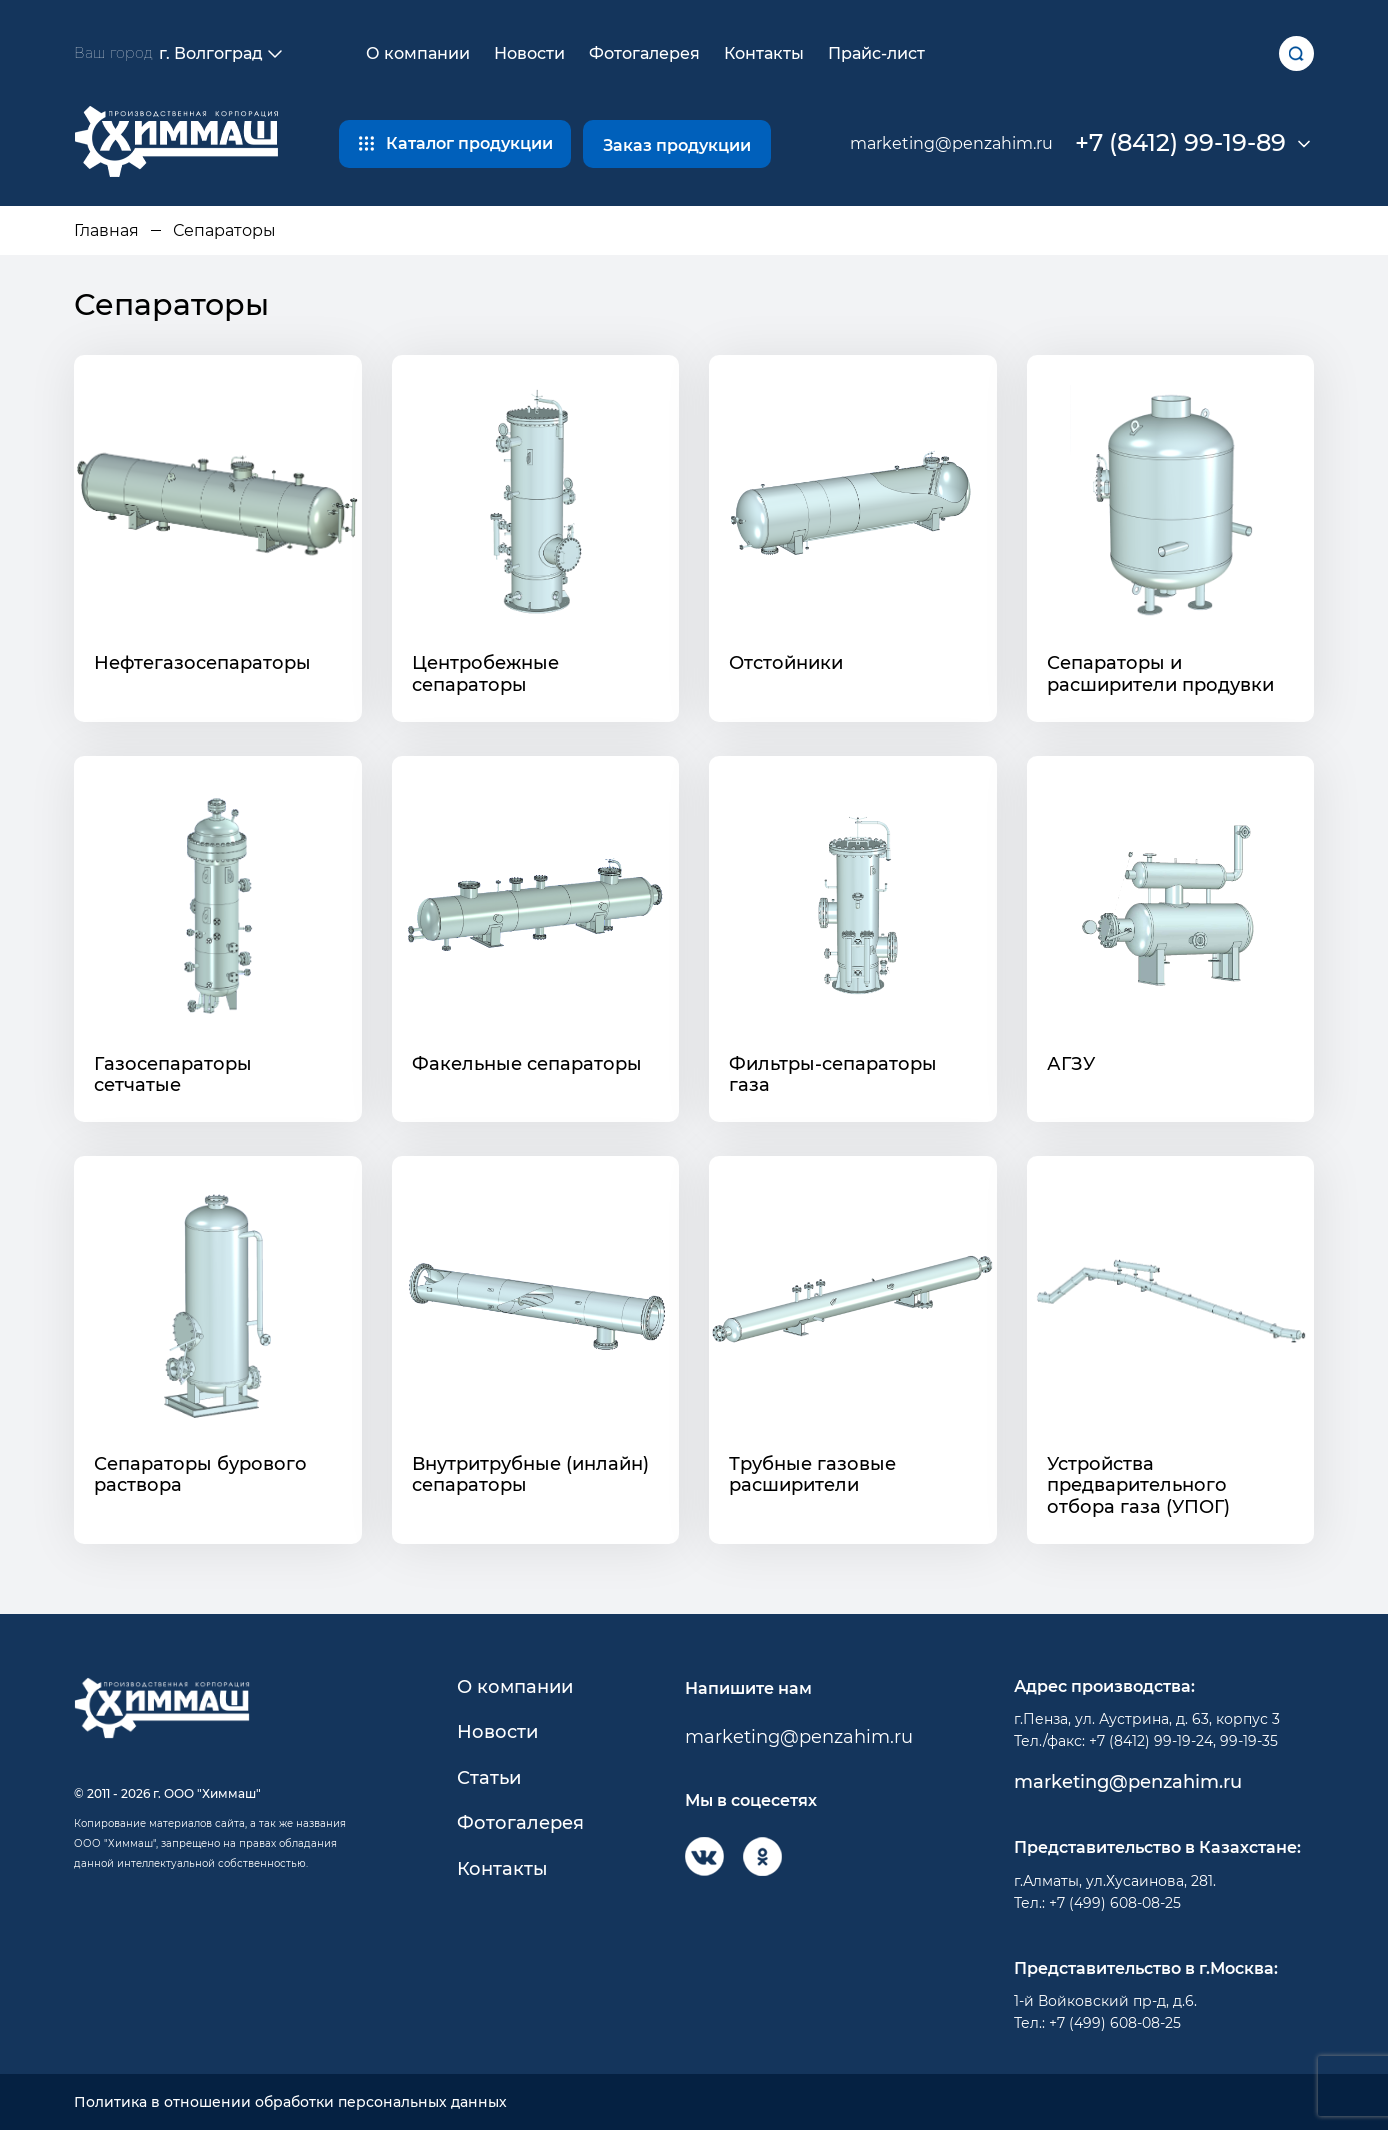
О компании (418, 53)
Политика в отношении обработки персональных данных (290, 2102)
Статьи (489, 1778)
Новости (529, 53)
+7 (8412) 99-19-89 (1180, 143)
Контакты (764, 53)
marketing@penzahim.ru (951, 143)
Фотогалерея (644, 53)
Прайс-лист (876, 53)
